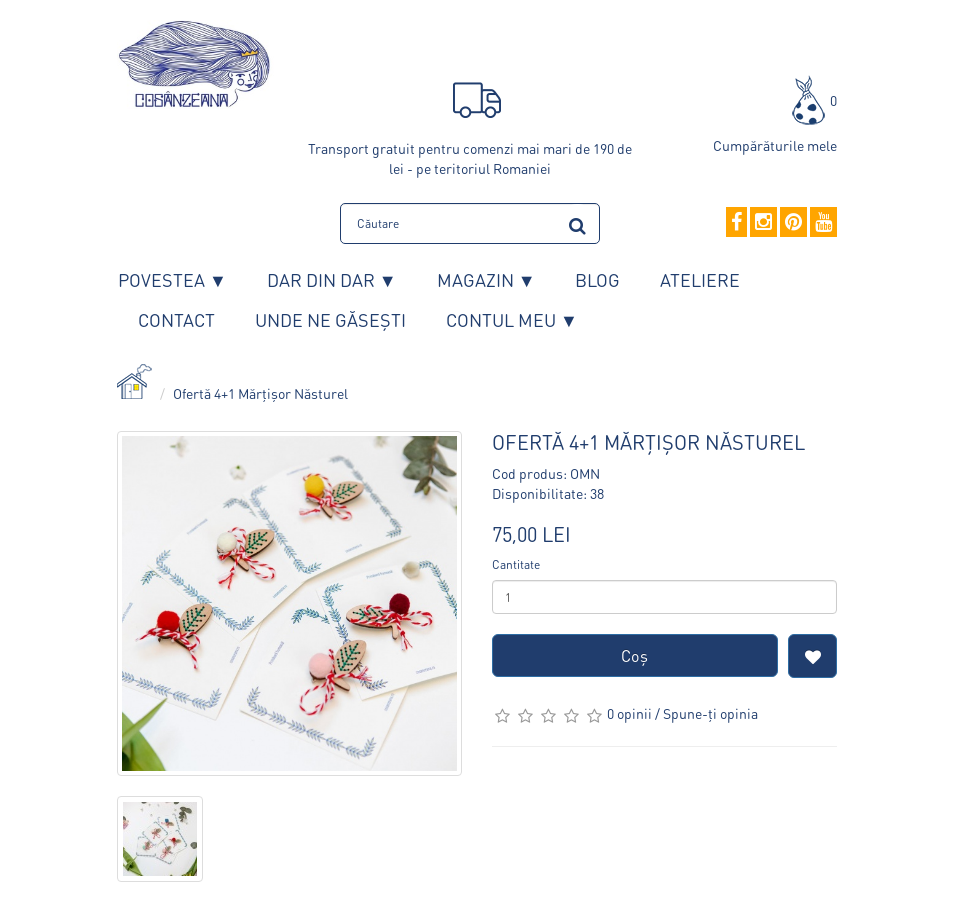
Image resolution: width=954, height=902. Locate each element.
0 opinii (629, 713)
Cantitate (516, 564)
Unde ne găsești (330, 319)
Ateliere (700, 279)
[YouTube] (823, 223)
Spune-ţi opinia (710, 713)
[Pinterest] (793, 223)
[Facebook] (736, 223)
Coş (634, 655)
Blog (597, 279)
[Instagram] (763, 223)
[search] (577, 222)
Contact (176, 319)
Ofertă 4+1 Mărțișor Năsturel (260, 393)
